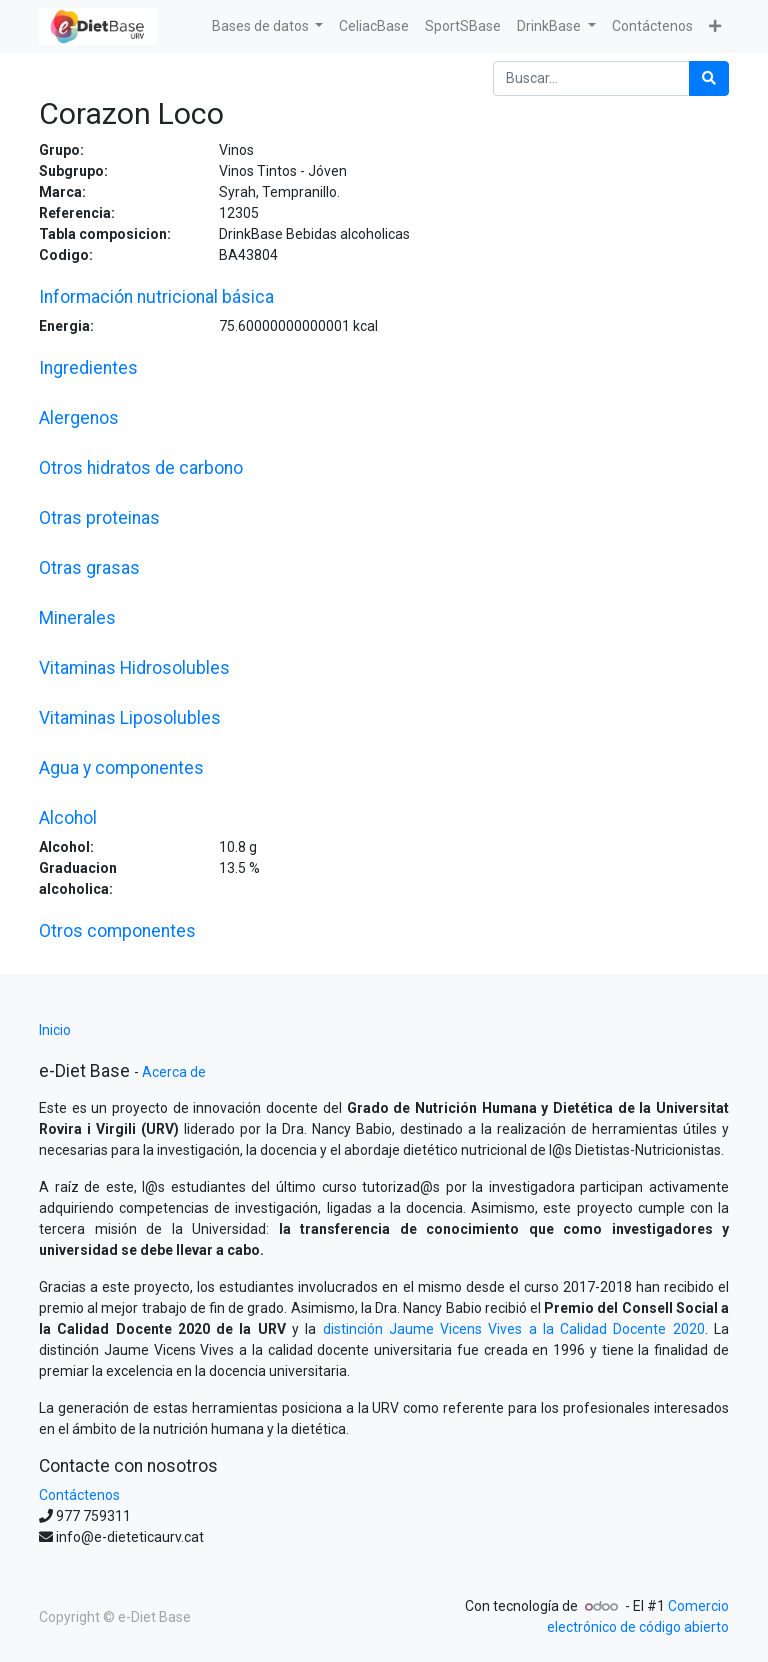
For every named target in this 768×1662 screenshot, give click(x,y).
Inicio (55, 1030)
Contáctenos (79, 1495)
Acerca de (174, 1072)
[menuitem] (374, 26)
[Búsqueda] (709, 78)
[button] (715, 26)
